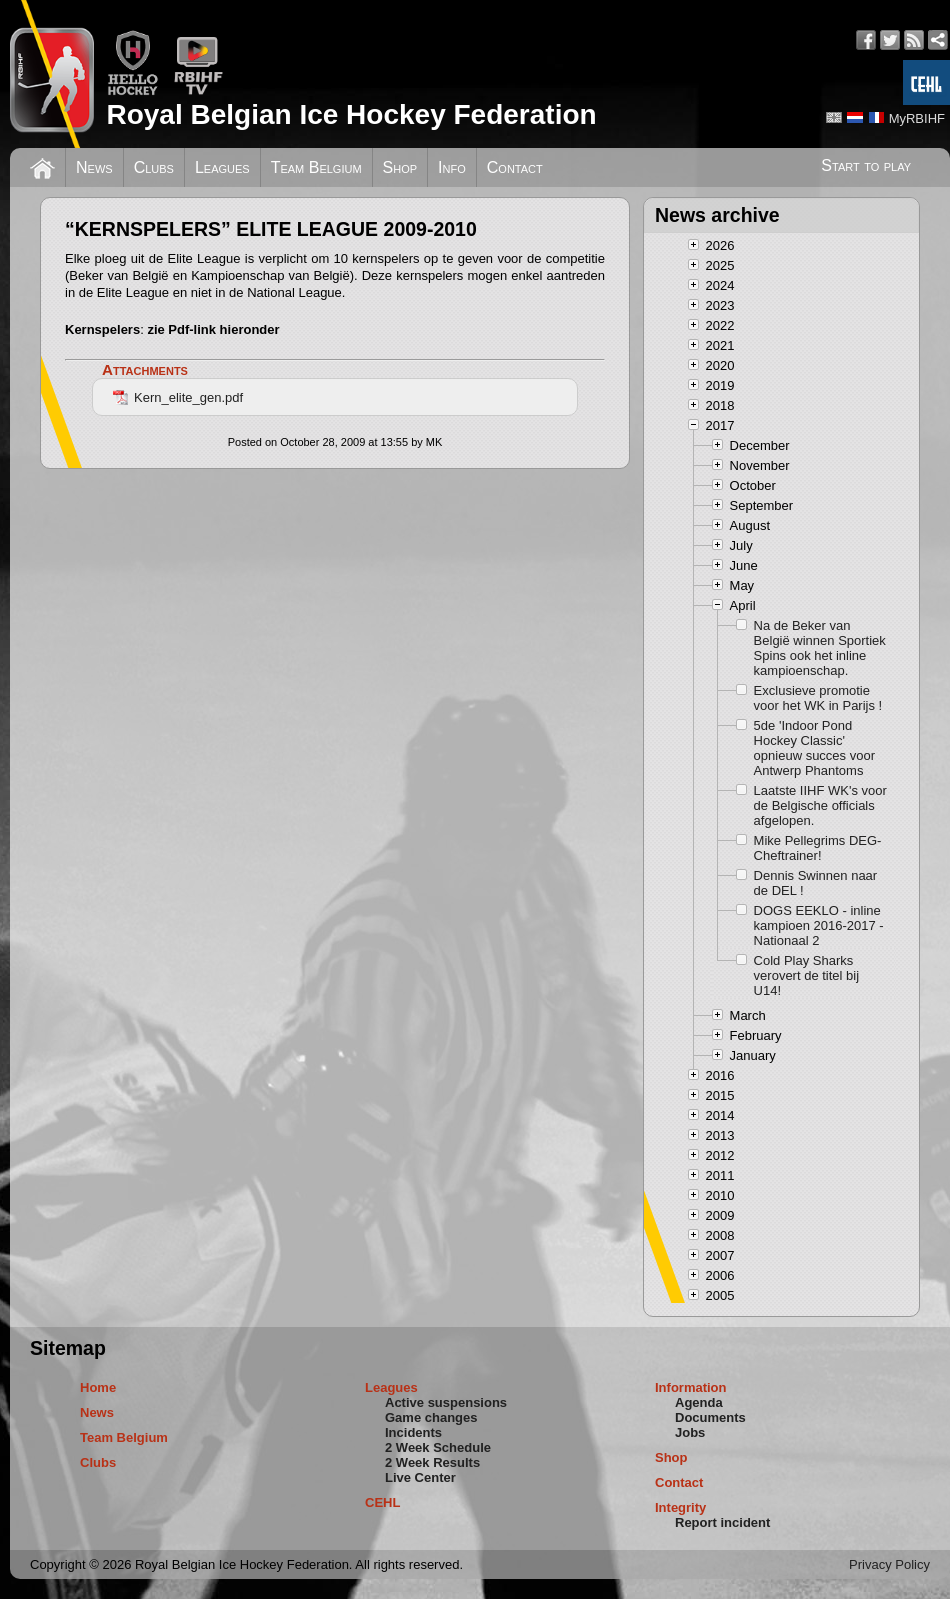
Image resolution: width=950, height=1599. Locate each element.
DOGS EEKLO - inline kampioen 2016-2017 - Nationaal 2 (819, 925)
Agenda (699, 1402)
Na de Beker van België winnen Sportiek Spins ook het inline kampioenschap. (820, 648)
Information (691, 1387)
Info (452, 167)
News (94, 167)
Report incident (722, 1522)
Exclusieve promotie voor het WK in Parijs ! (818, 698)
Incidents (413, 1432)
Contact (515, 167)
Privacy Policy (889, 1564)
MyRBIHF (917, 118)
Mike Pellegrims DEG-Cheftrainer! (818, 848)
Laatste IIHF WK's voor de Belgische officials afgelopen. (820, 805)
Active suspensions (446, 1402)
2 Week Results (432, 1462)
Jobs (690, 1432)
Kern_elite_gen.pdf (178, 397)
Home (98, 1387)
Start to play (866, 165)
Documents (710, 1417)
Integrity (680, 1507)
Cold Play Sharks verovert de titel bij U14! (807, 975)
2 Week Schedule (438, 1447)
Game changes (431, 1417)
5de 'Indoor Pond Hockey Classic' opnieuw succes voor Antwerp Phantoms (814, 748)
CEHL (382, 1502)
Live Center (420, 1477)
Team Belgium (316, 167)
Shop (400, 167)
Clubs (154, 167)
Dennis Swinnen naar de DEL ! (816, 883)
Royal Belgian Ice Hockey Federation (351, 114)
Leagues (222, 167)
